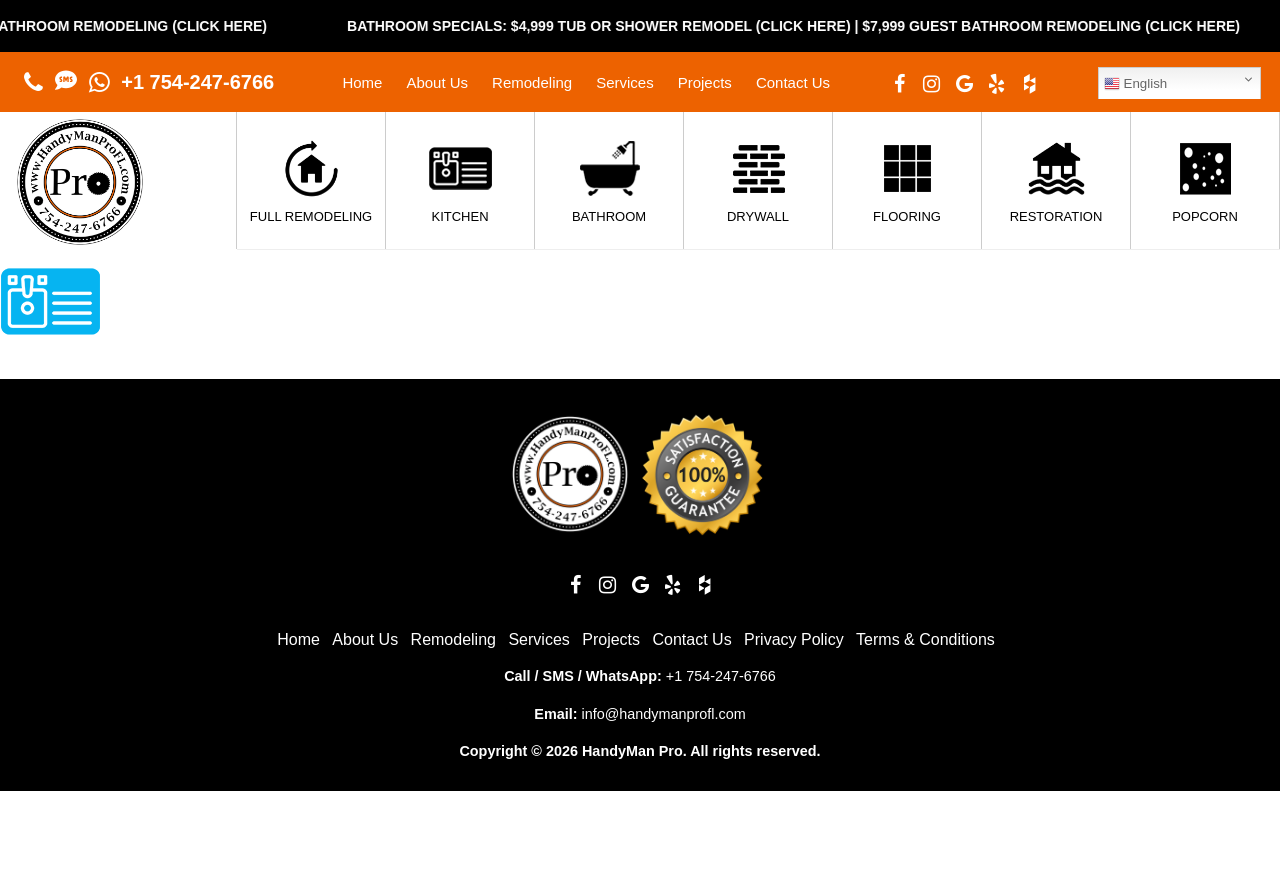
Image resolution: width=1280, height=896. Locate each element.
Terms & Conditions (925, 639)
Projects (705, 82)
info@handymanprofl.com (663, 714)
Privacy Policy (794, 639)
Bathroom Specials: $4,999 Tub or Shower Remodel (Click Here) (617, 26)
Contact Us (793, 82)
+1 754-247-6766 (197, 82)
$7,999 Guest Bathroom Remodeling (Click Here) (1069, 26)
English (1135, 84)
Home (362, 82)
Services (625, 82)
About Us (437, 82)
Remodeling (532, 82)
